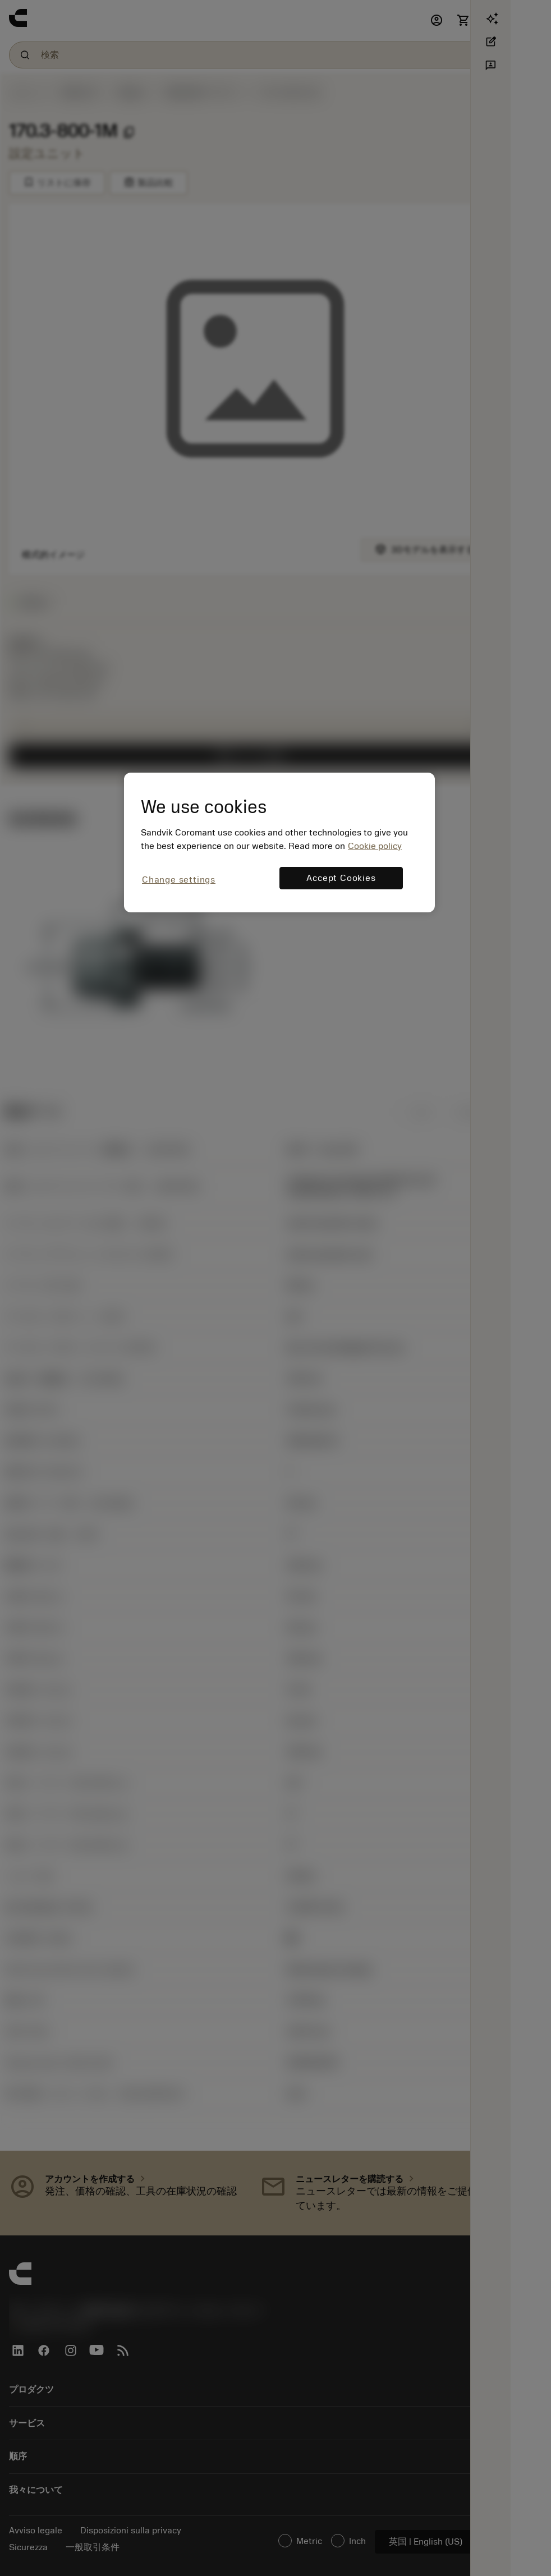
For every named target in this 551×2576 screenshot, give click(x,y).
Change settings (178, 879)
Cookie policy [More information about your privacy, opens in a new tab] (375, 846)
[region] (279, 842)
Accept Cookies (340, 878)
